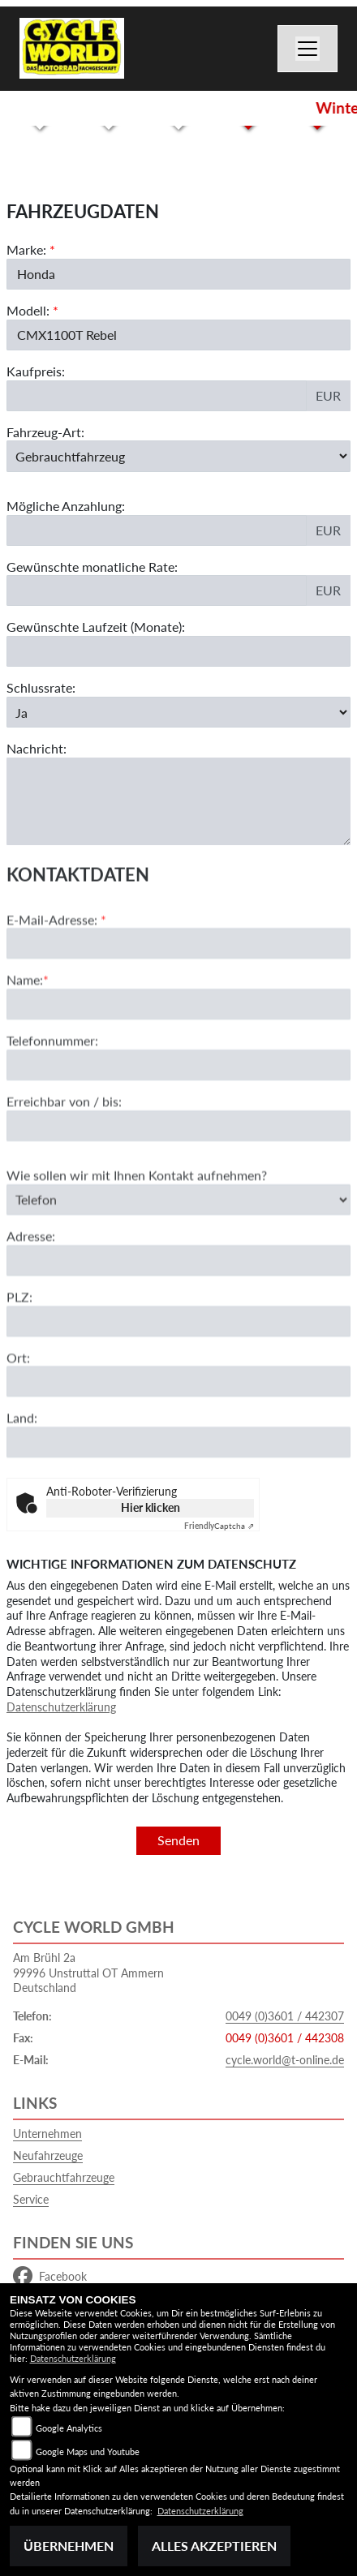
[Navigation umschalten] (307, 48)
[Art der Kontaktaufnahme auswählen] (178, 1262)
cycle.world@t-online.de (285, 2060)
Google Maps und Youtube (88, 2451)
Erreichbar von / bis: (64, 1163)
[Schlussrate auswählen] (178, 712)
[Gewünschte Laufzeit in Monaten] (178, 651)
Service (31, 2199)
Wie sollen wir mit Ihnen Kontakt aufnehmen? (136, 1237)
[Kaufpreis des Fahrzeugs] (156, 395)
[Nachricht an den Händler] (178, 801)
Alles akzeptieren (214, 2545)
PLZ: (19, 1359)
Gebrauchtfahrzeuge (63, 2177)
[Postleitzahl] (178, 1383)
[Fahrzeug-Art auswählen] (178, 455)
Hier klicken (150, 1507)
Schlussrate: (40, 687)
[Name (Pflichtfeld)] (178, 1067)
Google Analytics (69, 2428)
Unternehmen (47, 2133)
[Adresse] (178, 1322)
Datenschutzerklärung (61, 1707)
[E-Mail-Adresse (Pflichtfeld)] (178, 1006)
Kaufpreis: (35, 371)
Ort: (18, 1420)
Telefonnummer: (52, 1103)
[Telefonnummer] (178, 1127)
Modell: (27, 310)
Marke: (26, 249)
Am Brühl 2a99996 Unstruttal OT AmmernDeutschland (88, 1972)
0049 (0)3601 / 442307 (285, 2016)
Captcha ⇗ (219, 1526)
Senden (178, 1840)
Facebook (50, 2276)
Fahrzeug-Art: (45, 432)
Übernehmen (69, 2545)
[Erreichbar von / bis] (178, 1188)
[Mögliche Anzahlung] (156, 530)
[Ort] (178, 1444)
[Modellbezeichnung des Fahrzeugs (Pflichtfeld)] (178, 335)
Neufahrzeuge (48, 2155)
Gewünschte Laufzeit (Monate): (95, 626)
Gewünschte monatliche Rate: (92, 566)
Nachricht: (36, 748)
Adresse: (30, 1298)
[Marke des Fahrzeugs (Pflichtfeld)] (178, 274)
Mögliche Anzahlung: (65, 505)
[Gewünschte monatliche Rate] (156, 590)
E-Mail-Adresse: (56, 982)
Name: (24, 1042)
